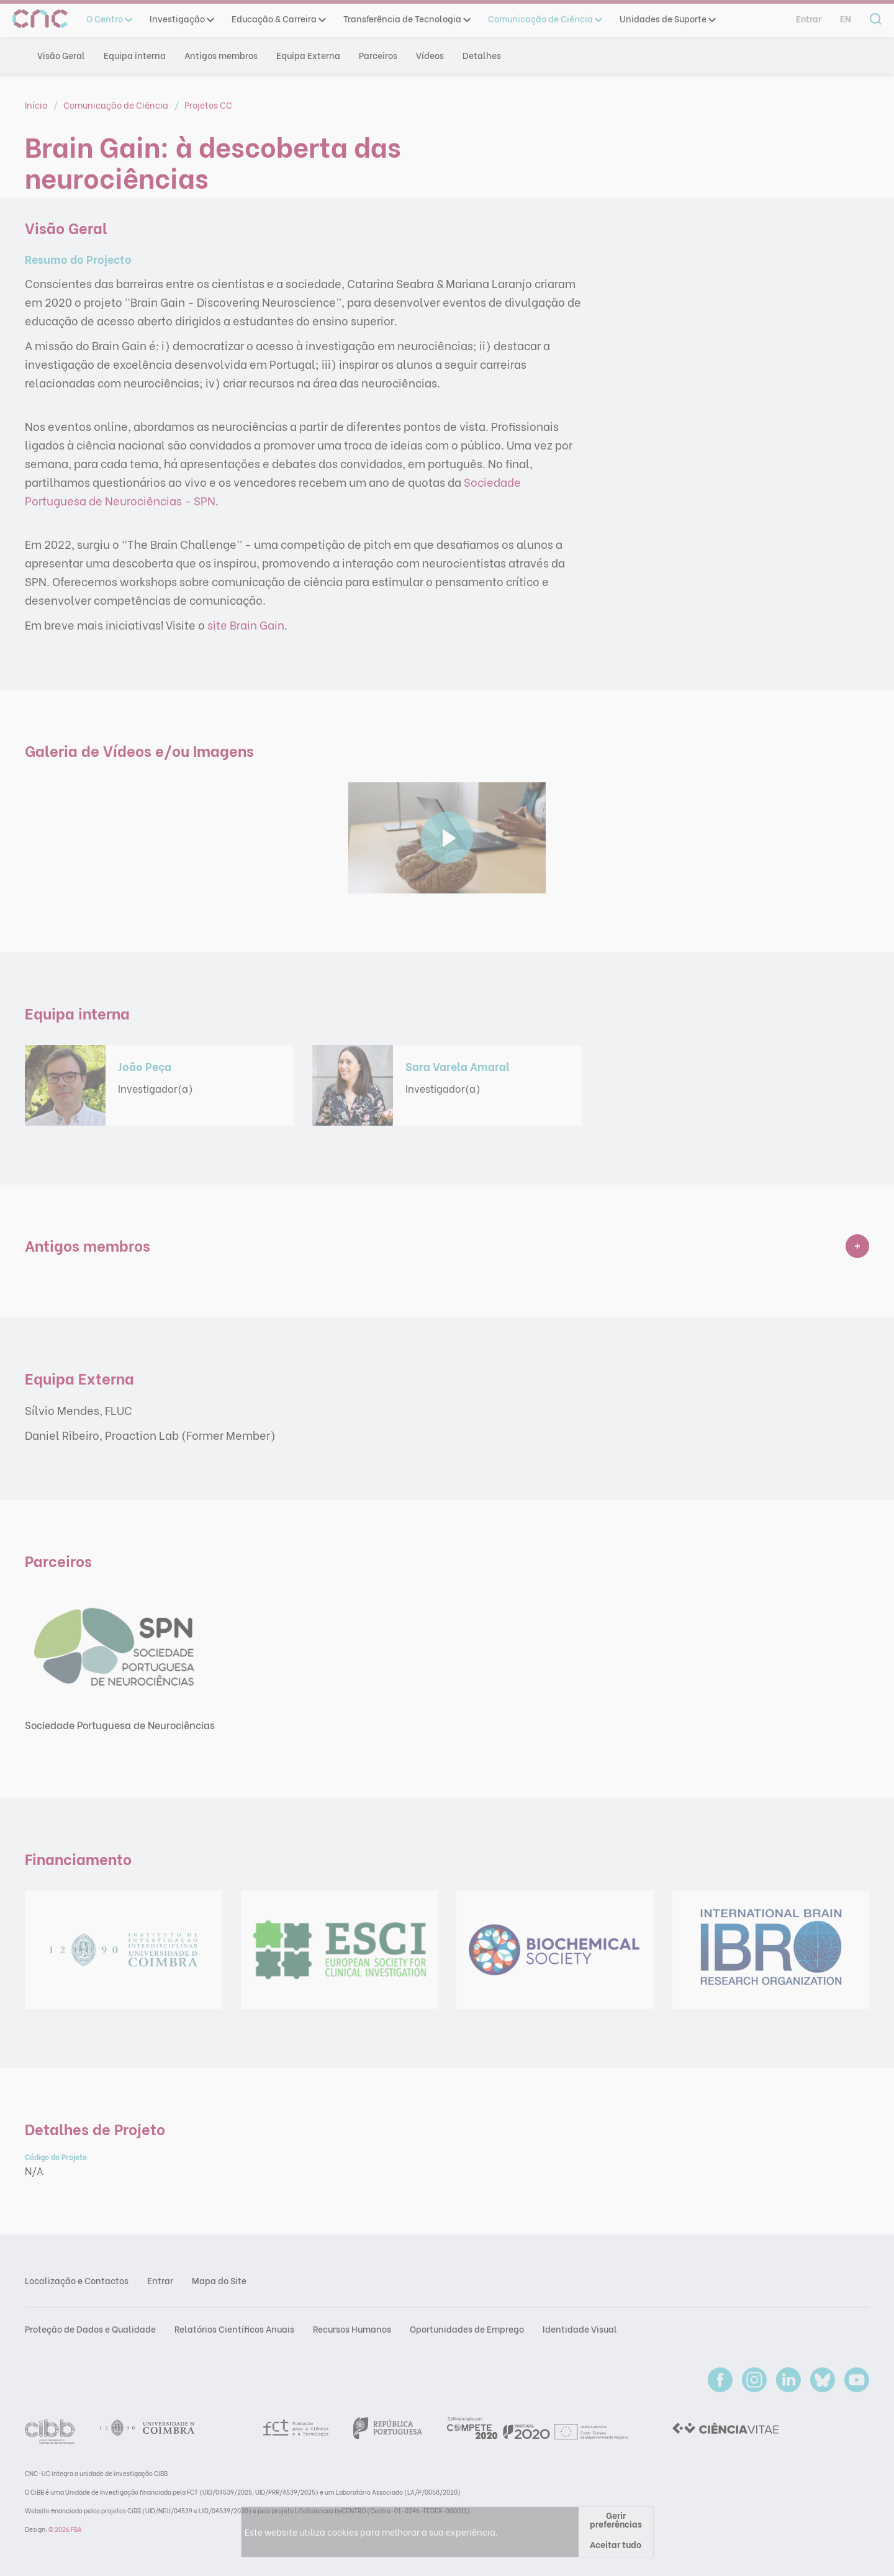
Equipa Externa (308, 55)
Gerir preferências (616, 2519)
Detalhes (482, 55)
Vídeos (430, 55)
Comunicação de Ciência (544, 19)
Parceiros (378, 55)
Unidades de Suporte (667, 19)
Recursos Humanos (352, 2328)
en (845, 19)
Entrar (808, 19)
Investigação (181, 19)
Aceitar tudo (615, 2544)
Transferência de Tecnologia (406, 19)
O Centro (108, 19)
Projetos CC (208, 104)
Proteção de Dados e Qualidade (90, 2328)
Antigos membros (221, 55)
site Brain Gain (245, 624)
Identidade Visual (580, 2328)
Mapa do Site (219, 2280)
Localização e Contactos (77, 2280)
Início (37, 104)
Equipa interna (135, 55)
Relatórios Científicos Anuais (234, 2328)
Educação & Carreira (278, 19)
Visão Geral (61, 55)
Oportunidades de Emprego (467, 2328)
